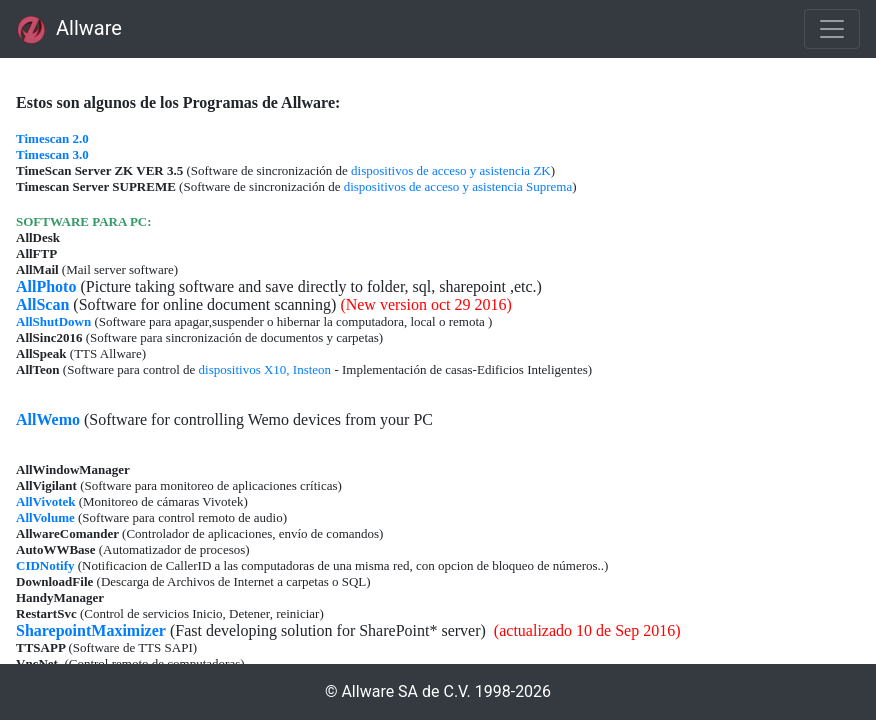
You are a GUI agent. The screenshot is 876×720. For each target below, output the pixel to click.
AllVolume (45, 517)
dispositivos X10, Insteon (265, 369)
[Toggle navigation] (832, 29)
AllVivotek (45, 501)
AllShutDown (53, 321)
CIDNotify (45, 565)
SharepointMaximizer (91, 630)
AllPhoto (46, 286)
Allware (69, 30)
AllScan (42, 304)
